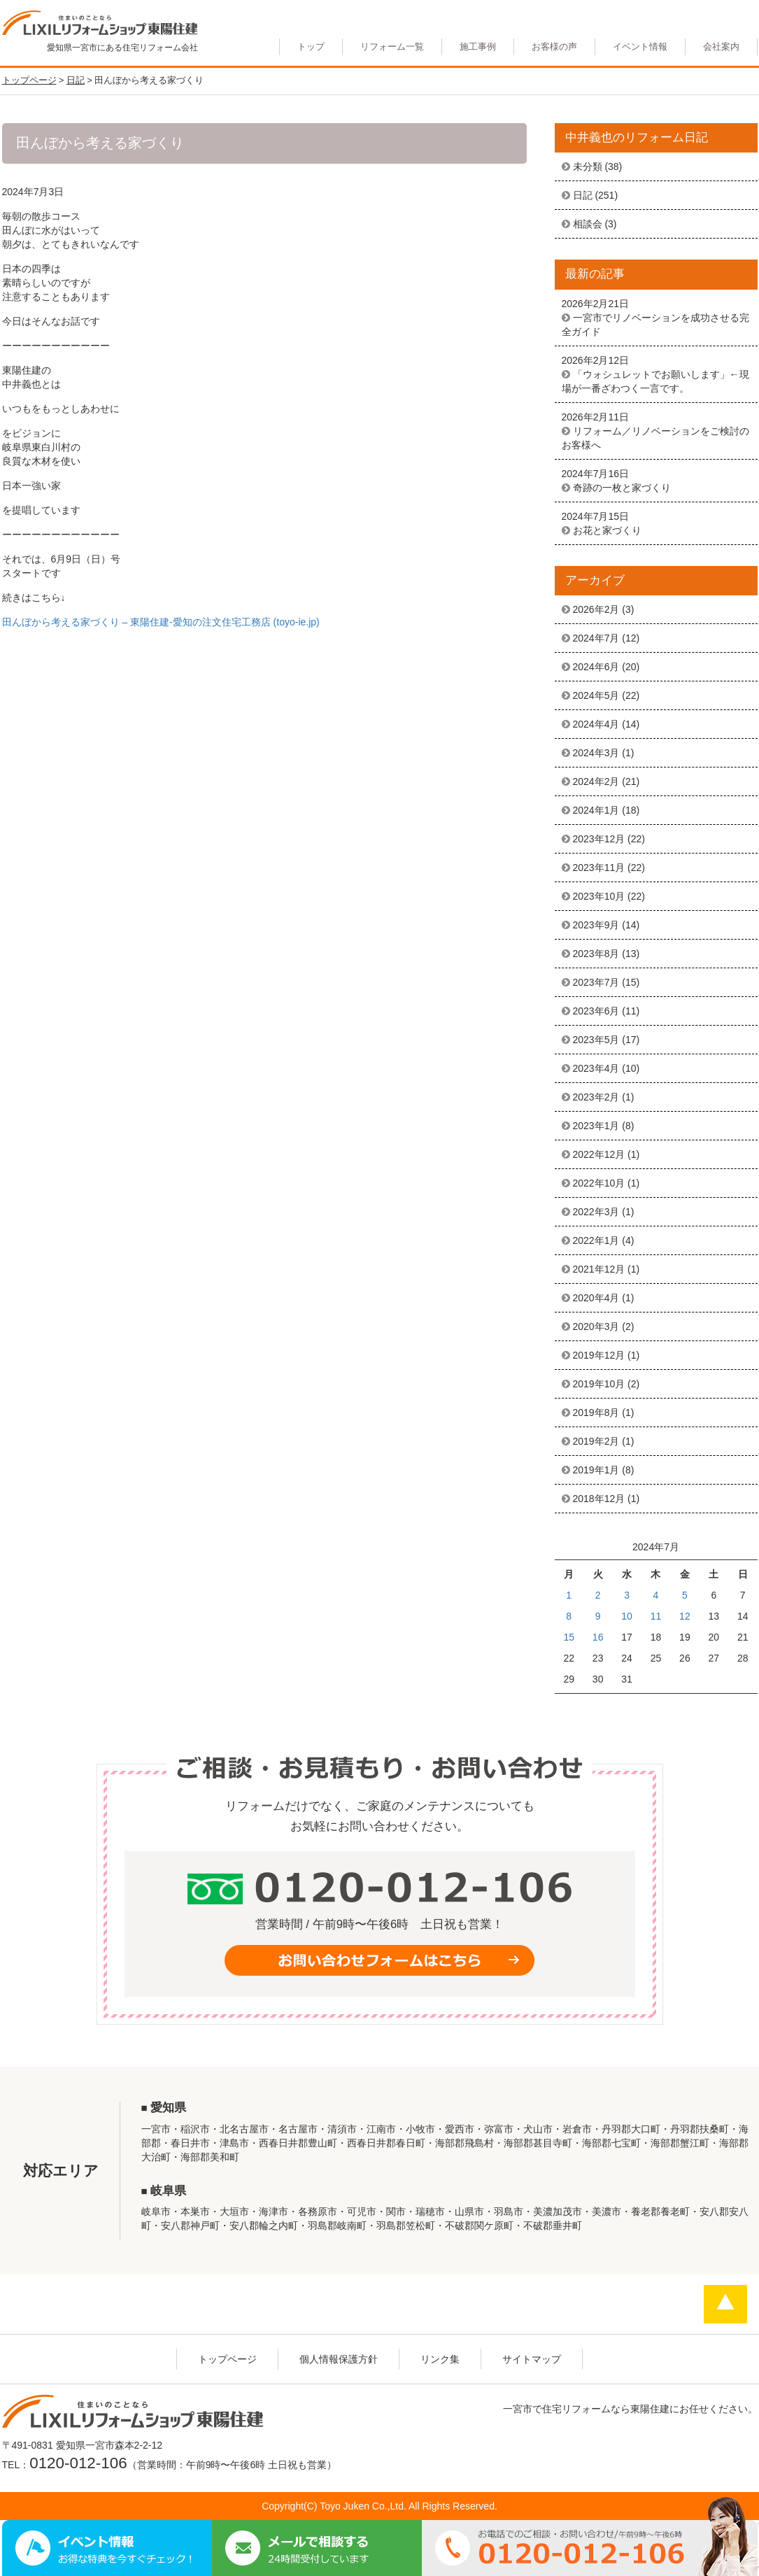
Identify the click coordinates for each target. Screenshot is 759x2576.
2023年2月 (596, 1097)
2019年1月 (596, 1469)
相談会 (587, 223)
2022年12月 (599, 1154)
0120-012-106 (78, 2463)
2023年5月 (596, 1039)
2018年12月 (599, 1498)
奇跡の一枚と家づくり (622, 487)
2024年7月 (596, 638)
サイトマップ (531, 2359)
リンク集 (440, 2359)
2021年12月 (599, 1269)
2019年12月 (599, 1355)
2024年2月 (596, 781)
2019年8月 (596, 1412)
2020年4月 (596, 1297)
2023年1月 (596, 1125)
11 (656, 1616)
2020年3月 (596, 1326)
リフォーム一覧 (392, 47)
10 (626, 1616)
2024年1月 (596, 810)
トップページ (227, 2359)
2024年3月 (596, 752)
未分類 (587, 166)
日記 (583, 195)
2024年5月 (596, 695)
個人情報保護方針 (338, 2359)
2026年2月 (596, 609)
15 (568, 1637)
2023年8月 (596, 953)
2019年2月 (596, 1441)
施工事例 (478, 47)
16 (598, 1637)
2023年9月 (596, 924)
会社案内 (721, 47)
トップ (311, 47)
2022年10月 (599, 1183)
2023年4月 (596, 1068)
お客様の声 (554, 47)
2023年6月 (596, 1011)
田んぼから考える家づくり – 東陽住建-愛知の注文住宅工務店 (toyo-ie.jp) (161, 622)
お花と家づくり (607, 530)
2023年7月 (596, 982)
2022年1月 (596, 1240)
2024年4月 (596, 724)
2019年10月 (599, 1383)
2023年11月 (599, 867)
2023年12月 (599, 838)
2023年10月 (599, 896)
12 (684, 1616)
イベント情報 (640, 47)
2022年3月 (596, 1211)
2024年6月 (596, 666)
